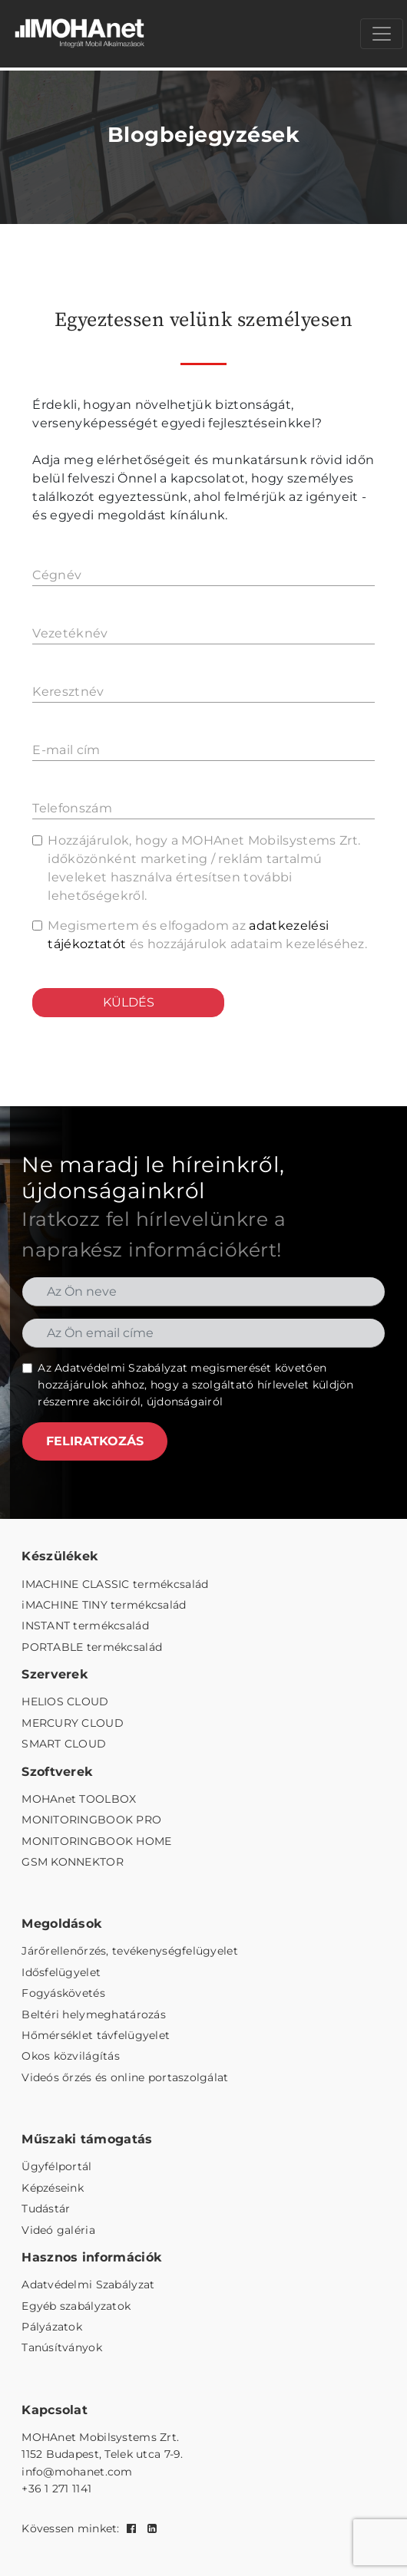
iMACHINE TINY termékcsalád (104, 1605)
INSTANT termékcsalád (85, 1625)
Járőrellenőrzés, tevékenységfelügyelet (130, 1951)
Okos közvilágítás (71, 2056)
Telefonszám (72, 808)
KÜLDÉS (128, 1002)
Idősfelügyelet (61, 1972)
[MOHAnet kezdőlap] (80, 34)
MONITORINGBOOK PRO (91, 1820)
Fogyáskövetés (63, 1993)
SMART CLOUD (64, 1744)
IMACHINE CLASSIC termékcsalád (115, 1584)
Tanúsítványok (62, 2347)
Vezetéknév (70, 633)
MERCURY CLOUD (73, 1723)
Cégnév (56, 575)
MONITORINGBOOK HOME (96, 1841)
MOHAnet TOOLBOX (79, 1799)
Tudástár (46, 2208)
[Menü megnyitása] (381, 33)
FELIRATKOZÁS (95, 1441)
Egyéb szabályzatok (76, 2306)
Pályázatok (52, 2327)
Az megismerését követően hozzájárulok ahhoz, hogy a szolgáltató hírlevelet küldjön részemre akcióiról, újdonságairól (196, 1385)
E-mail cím (66, 750)
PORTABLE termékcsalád (92, 1647)
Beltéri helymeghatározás (94, 2014)
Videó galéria (58, 2230)
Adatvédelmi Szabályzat (121, 1368)
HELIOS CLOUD (65, 1701)
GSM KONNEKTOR (73, 1862)
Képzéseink (53, 2188)
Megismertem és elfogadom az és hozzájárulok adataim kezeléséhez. (207, 934)
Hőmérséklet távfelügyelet (96, 2035)
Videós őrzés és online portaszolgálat (125, 2077)
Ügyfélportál (56, 2166)
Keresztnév (68, 691)
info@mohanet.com (77, 2472)
